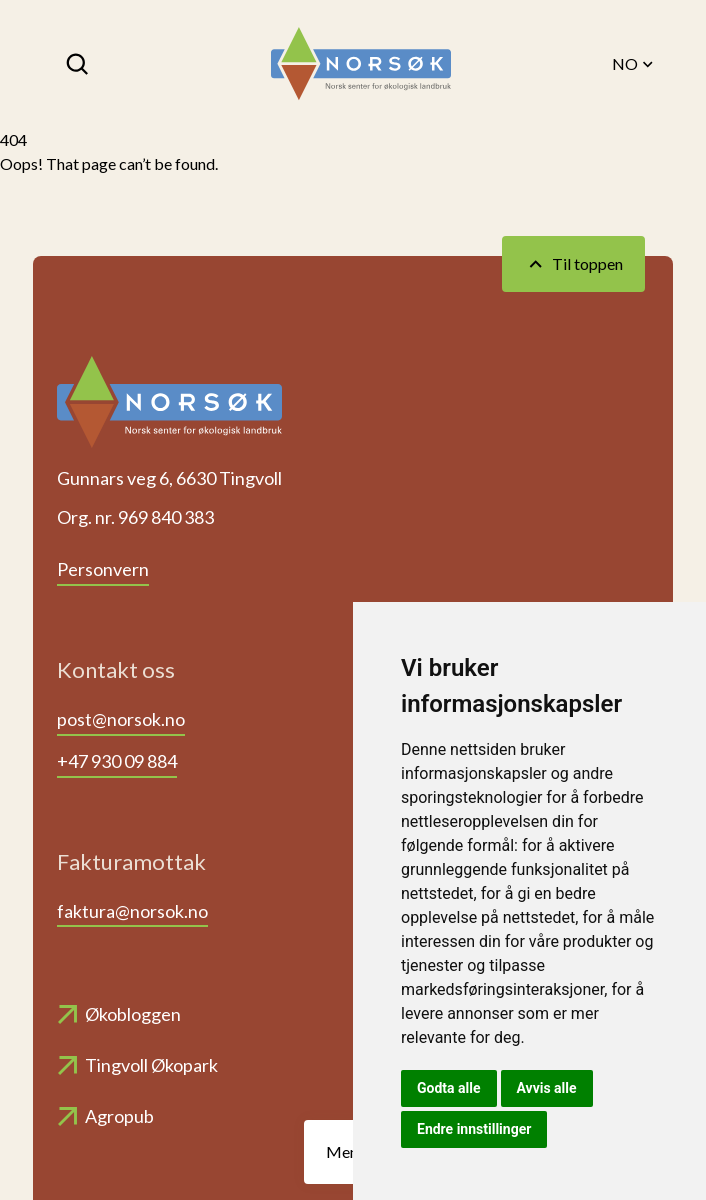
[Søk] (79, 64)
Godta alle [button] (449, 1088)
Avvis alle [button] (547, 1088)
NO (634, 64)
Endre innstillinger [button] (474, 1129)
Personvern (103, 569)
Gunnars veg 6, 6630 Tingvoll (169, 478)
